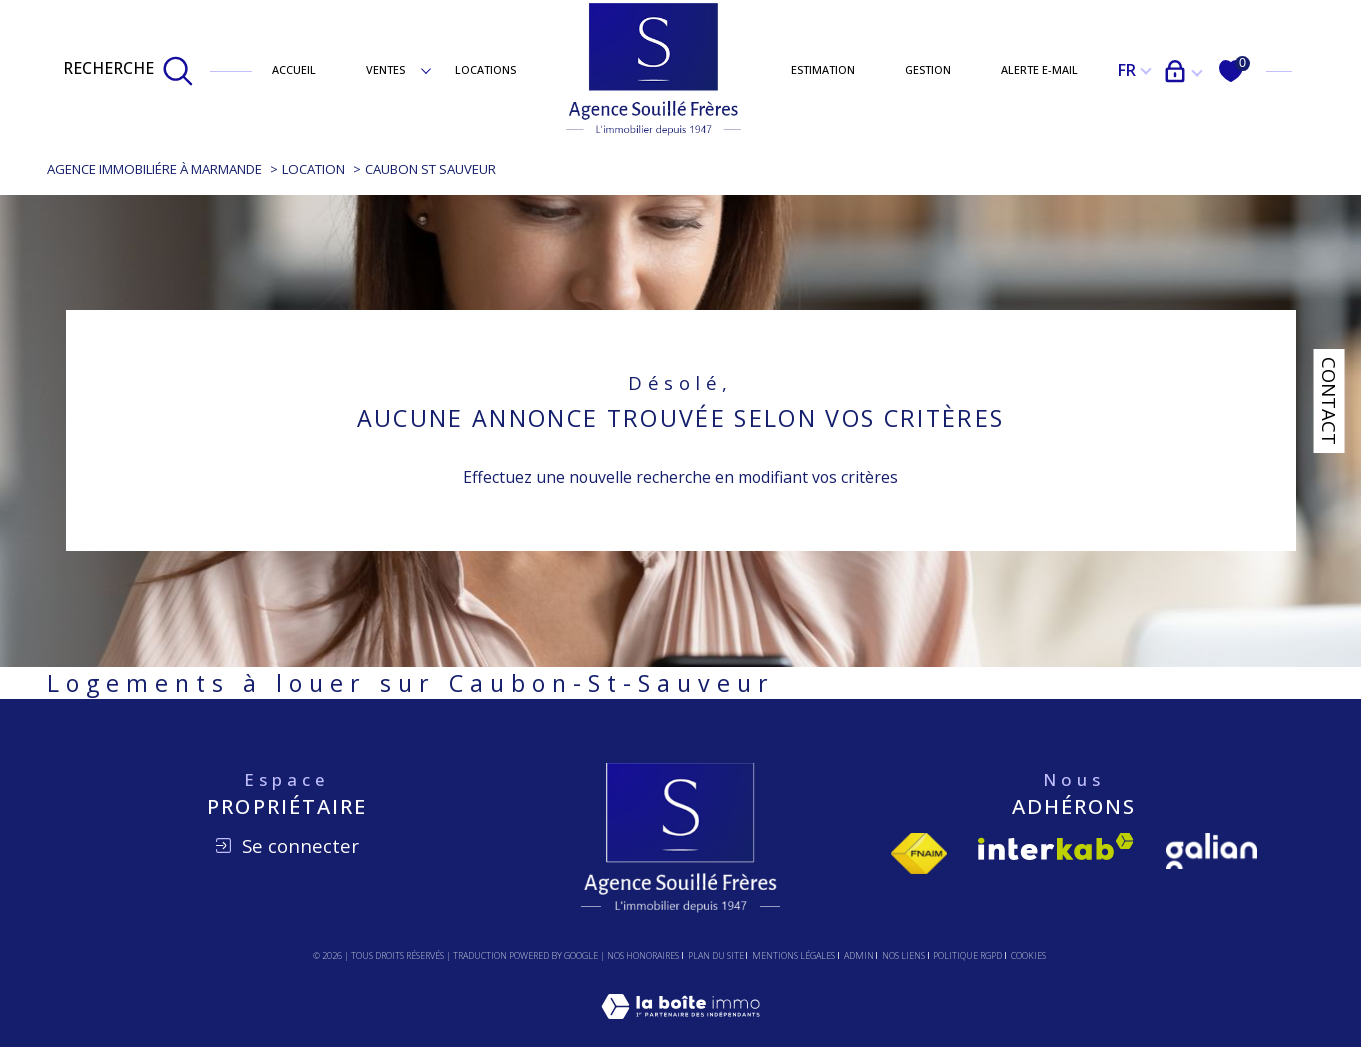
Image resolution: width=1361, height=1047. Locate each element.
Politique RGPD (967, 955)
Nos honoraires (643, 955)
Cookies (1028, 956)
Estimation (823, 69)
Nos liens (903, 955)
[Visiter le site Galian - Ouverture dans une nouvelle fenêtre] (1211, 851)
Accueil (294, 69)
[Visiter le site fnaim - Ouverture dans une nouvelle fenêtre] (919, 853)
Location (313, 169)
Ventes (385, 69)
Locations (485, 69)
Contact (1329, 401)
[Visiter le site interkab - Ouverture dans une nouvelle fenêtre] (1056, 846)
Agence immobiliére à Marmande (154, 169)
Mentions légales (793, 955)
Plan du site (716, 955)
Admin (859, 955)
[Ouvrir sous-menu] (425, 69)
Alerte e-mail (1039, 69)
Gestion (928, 69)
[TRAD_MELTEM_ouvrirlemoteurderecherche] (128, 71)
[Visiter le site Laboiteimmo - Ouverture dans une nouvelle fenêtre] (680, 1029)
